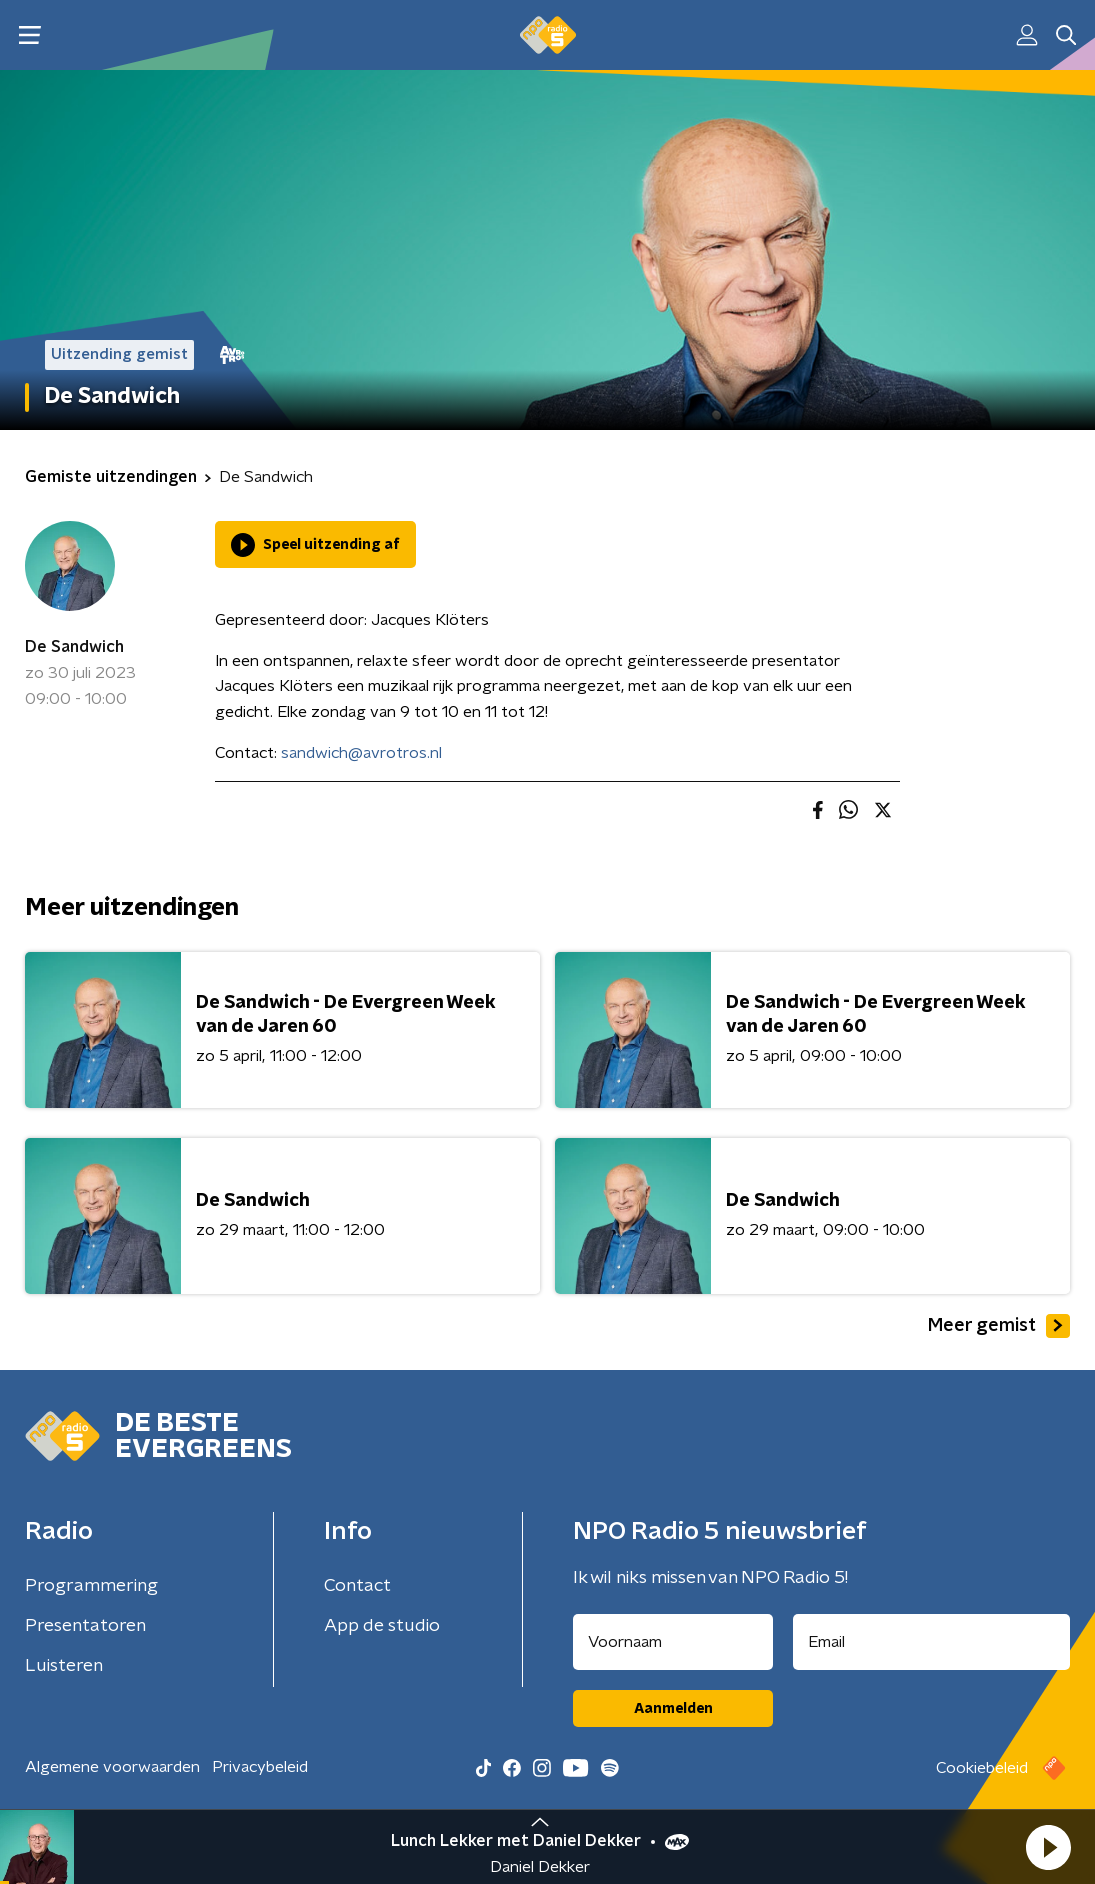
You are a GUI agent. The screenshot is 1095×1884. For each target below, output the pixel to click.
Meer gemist (999, 1326)
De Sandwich (74, 647)
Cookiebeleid (982, 1768)
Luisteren (64, 1666)
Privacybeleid (260, 1767)
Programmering (91, 1586)
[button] (1048, 1847)
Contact (357, 1586)
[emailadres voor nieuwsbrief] (931, 1642)
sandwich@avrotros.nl (361, 753)
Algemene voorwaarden (112, 1767)
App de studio (382, 1626)
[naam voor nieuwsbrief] (673, 1642)
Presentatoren (85, 1626)
